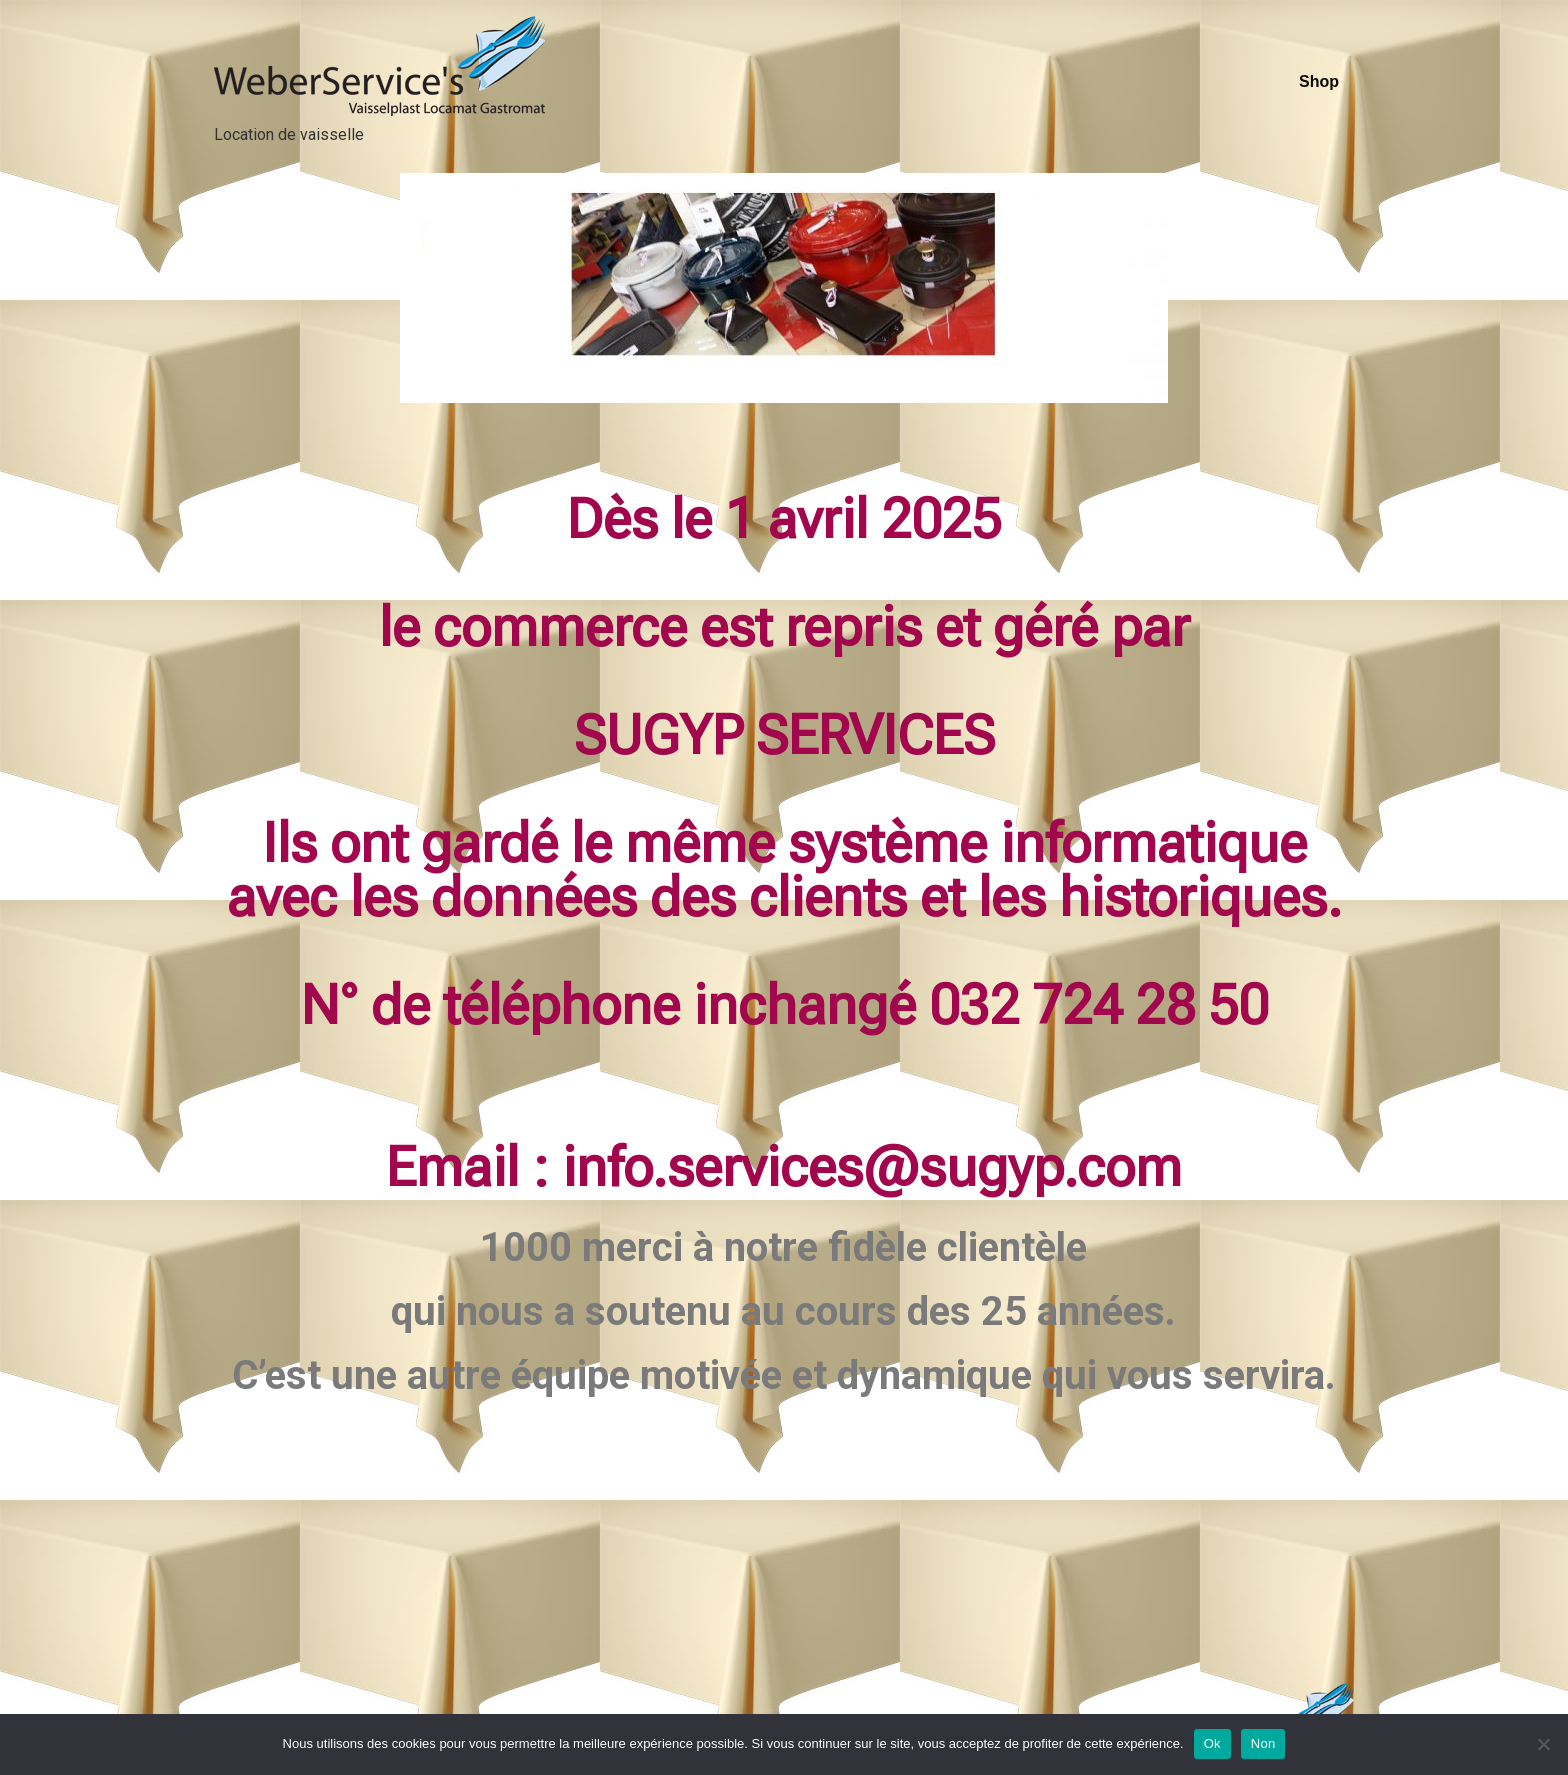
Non (1263, 1743)
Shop (1319, 81)
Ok (1212, 1743)
